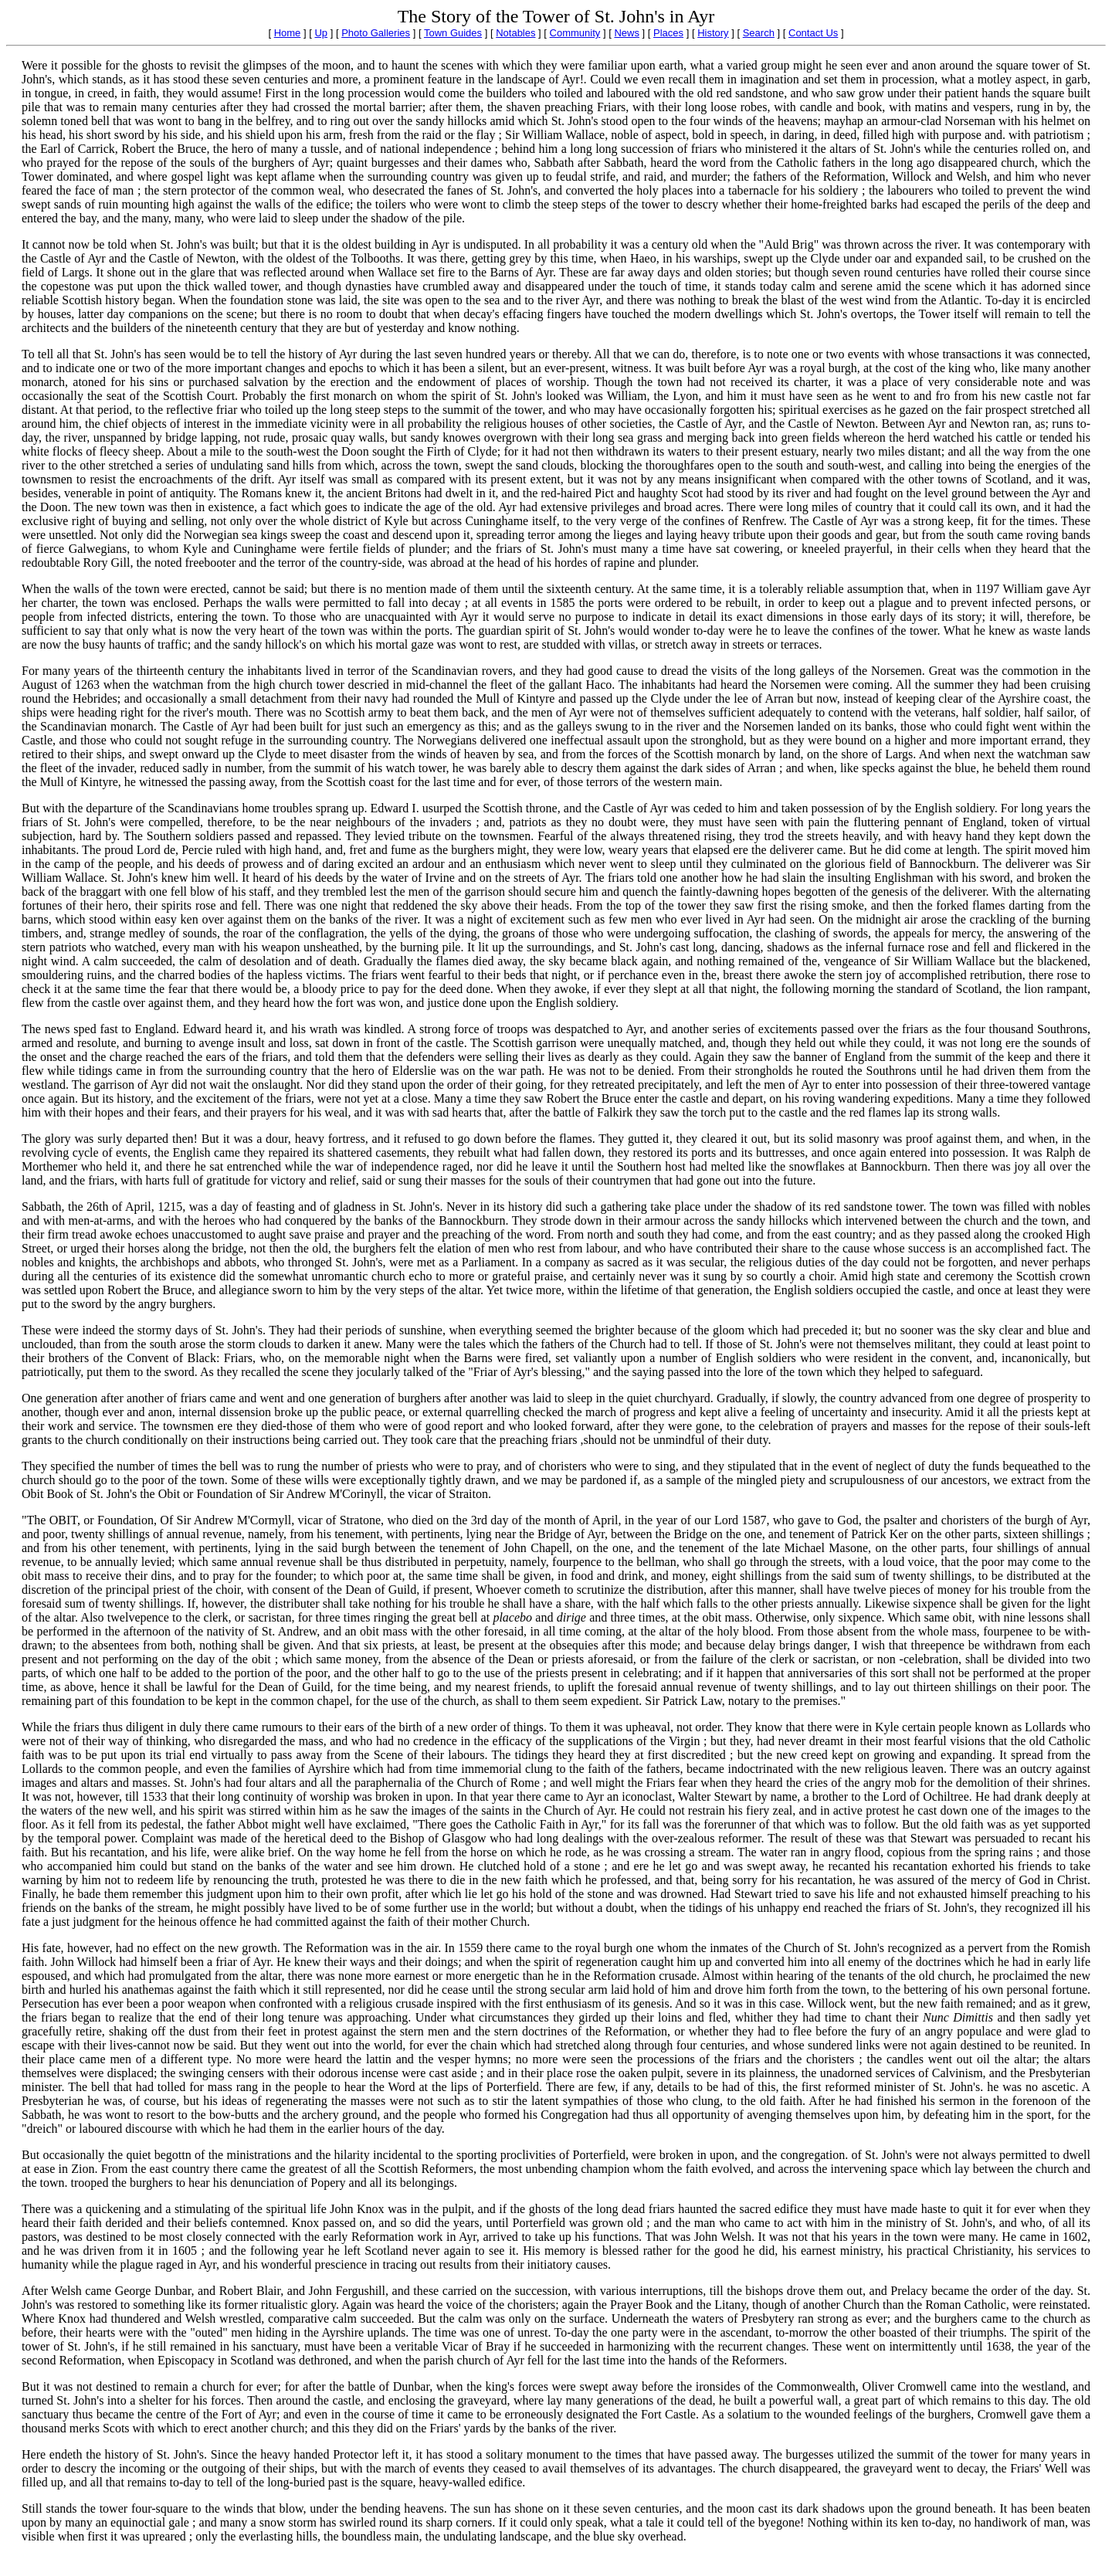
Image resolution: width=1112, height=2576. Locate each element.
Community (575, 33)
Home (287, 33)
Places (668, 33)
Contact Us (813, 33)
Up (320, 33)
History (712, 33)
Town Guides (453, 33)
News (626, 33)
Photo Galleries (375, 33)
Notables (515, 33)
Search (759, 33)
